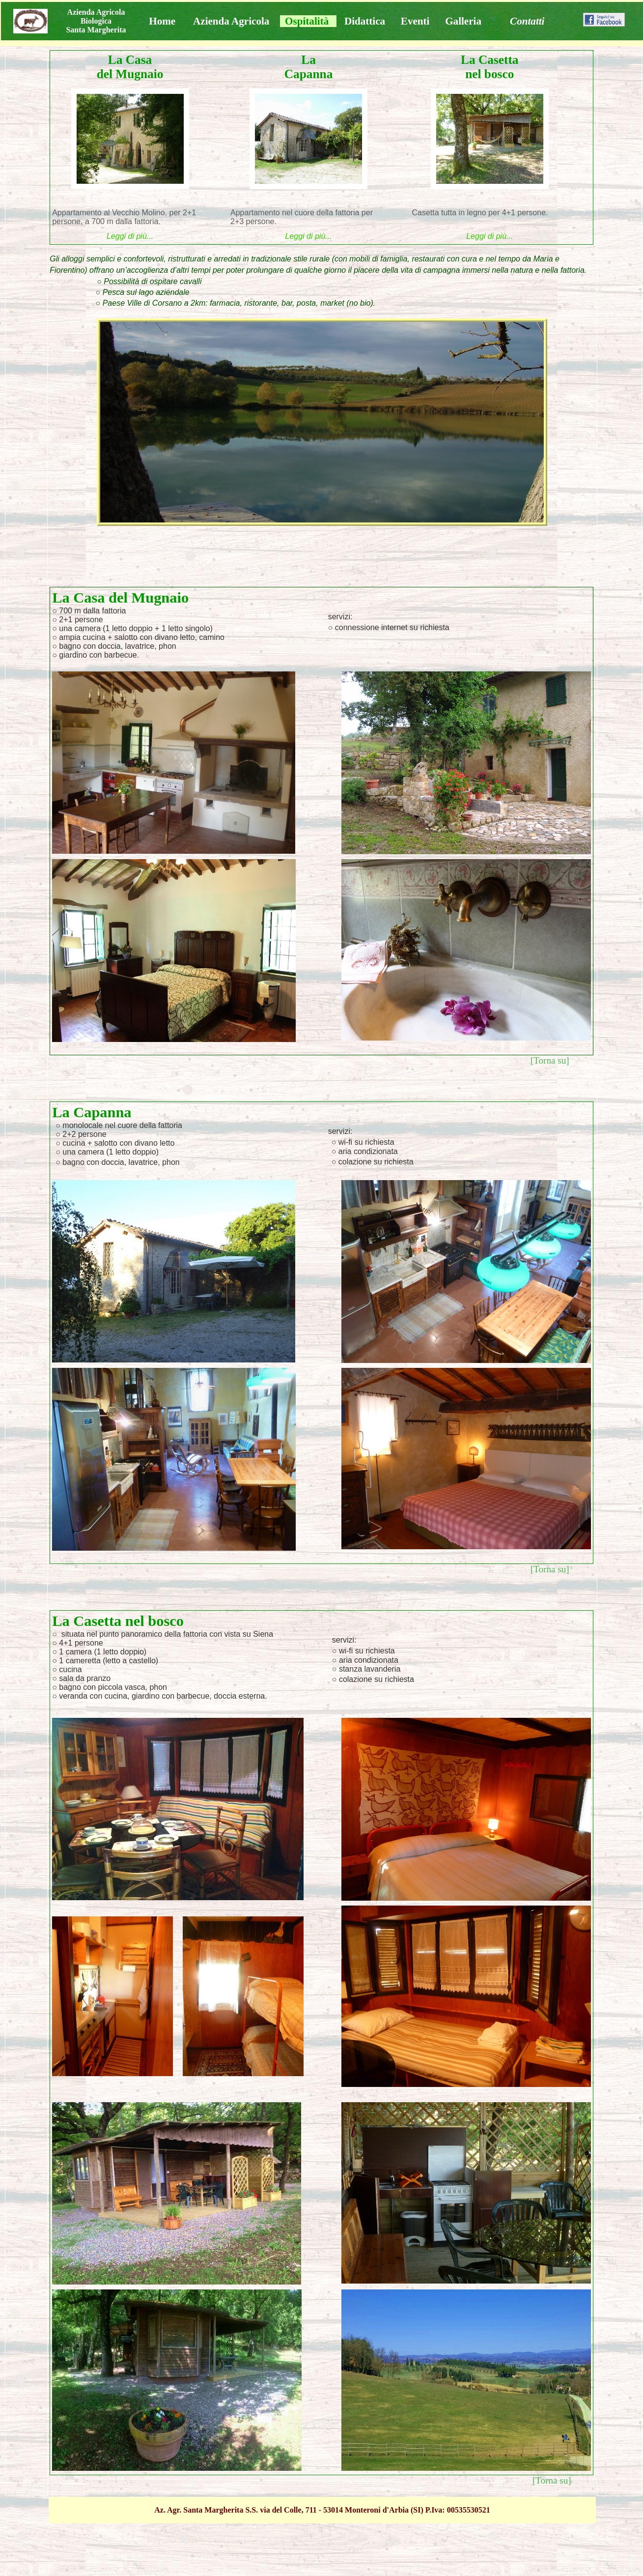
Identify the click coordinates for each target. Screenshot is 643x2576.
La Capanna (308, 67)
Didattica (364, 21)
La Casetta (489, 59)
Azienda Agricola (231, 21)
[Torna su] (550, 1060)
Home (162, 21)
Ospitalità (307, 21)
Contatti (527, 21)
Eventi (415, 21)
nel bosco (489, 74)
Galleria (463, 21)
